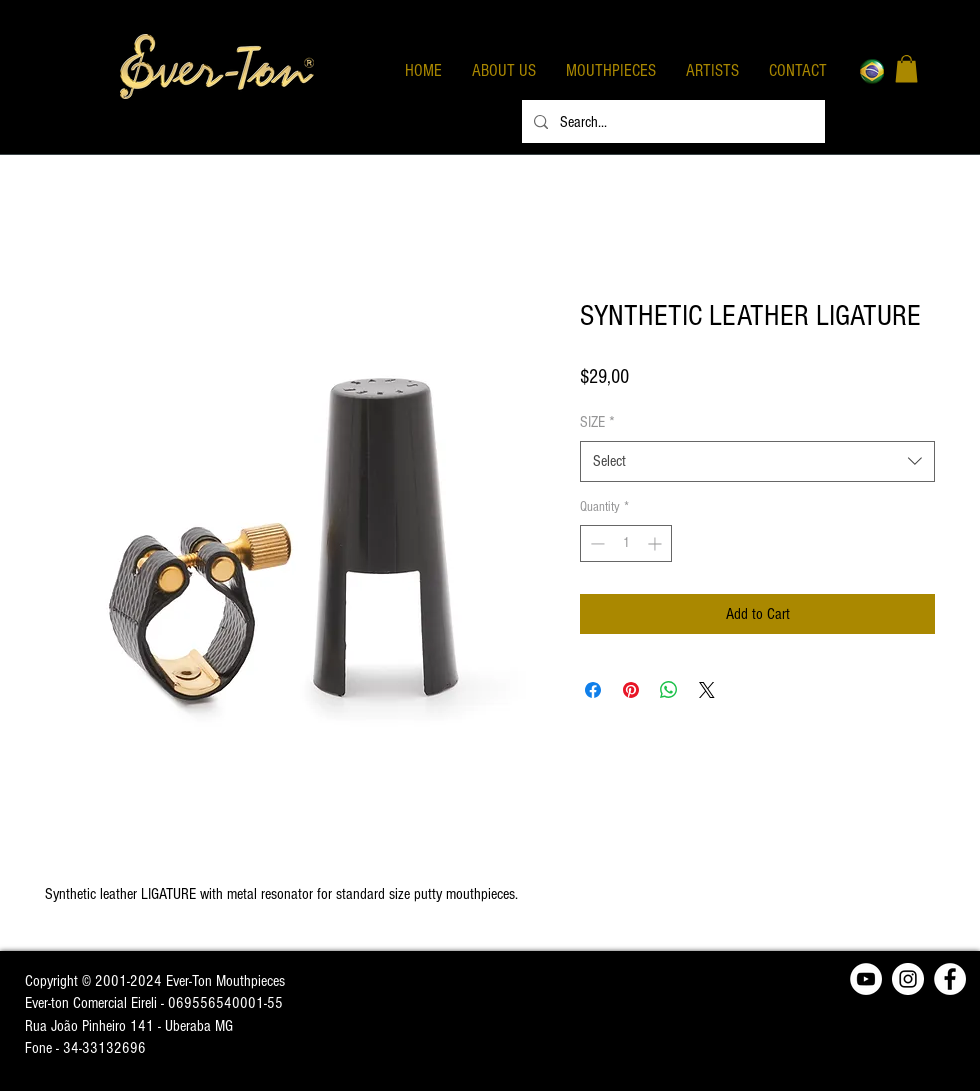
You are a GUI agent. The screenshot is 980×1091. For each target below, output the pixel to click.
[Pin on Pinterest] (631, 690)
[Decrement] (595, 543)
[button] (906, 68)
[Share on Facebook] (593, 690)
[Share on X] (707, 690)
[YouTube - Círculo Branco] (866, 979)
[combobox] (757, 461)
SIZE (597, 422)
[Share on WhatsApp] (669, 690)
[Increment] (656, 543)
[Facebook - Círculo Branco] (950, 979)
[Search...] (671, 121)
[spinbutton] (626, 543)
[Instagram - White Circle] (908, 979)
